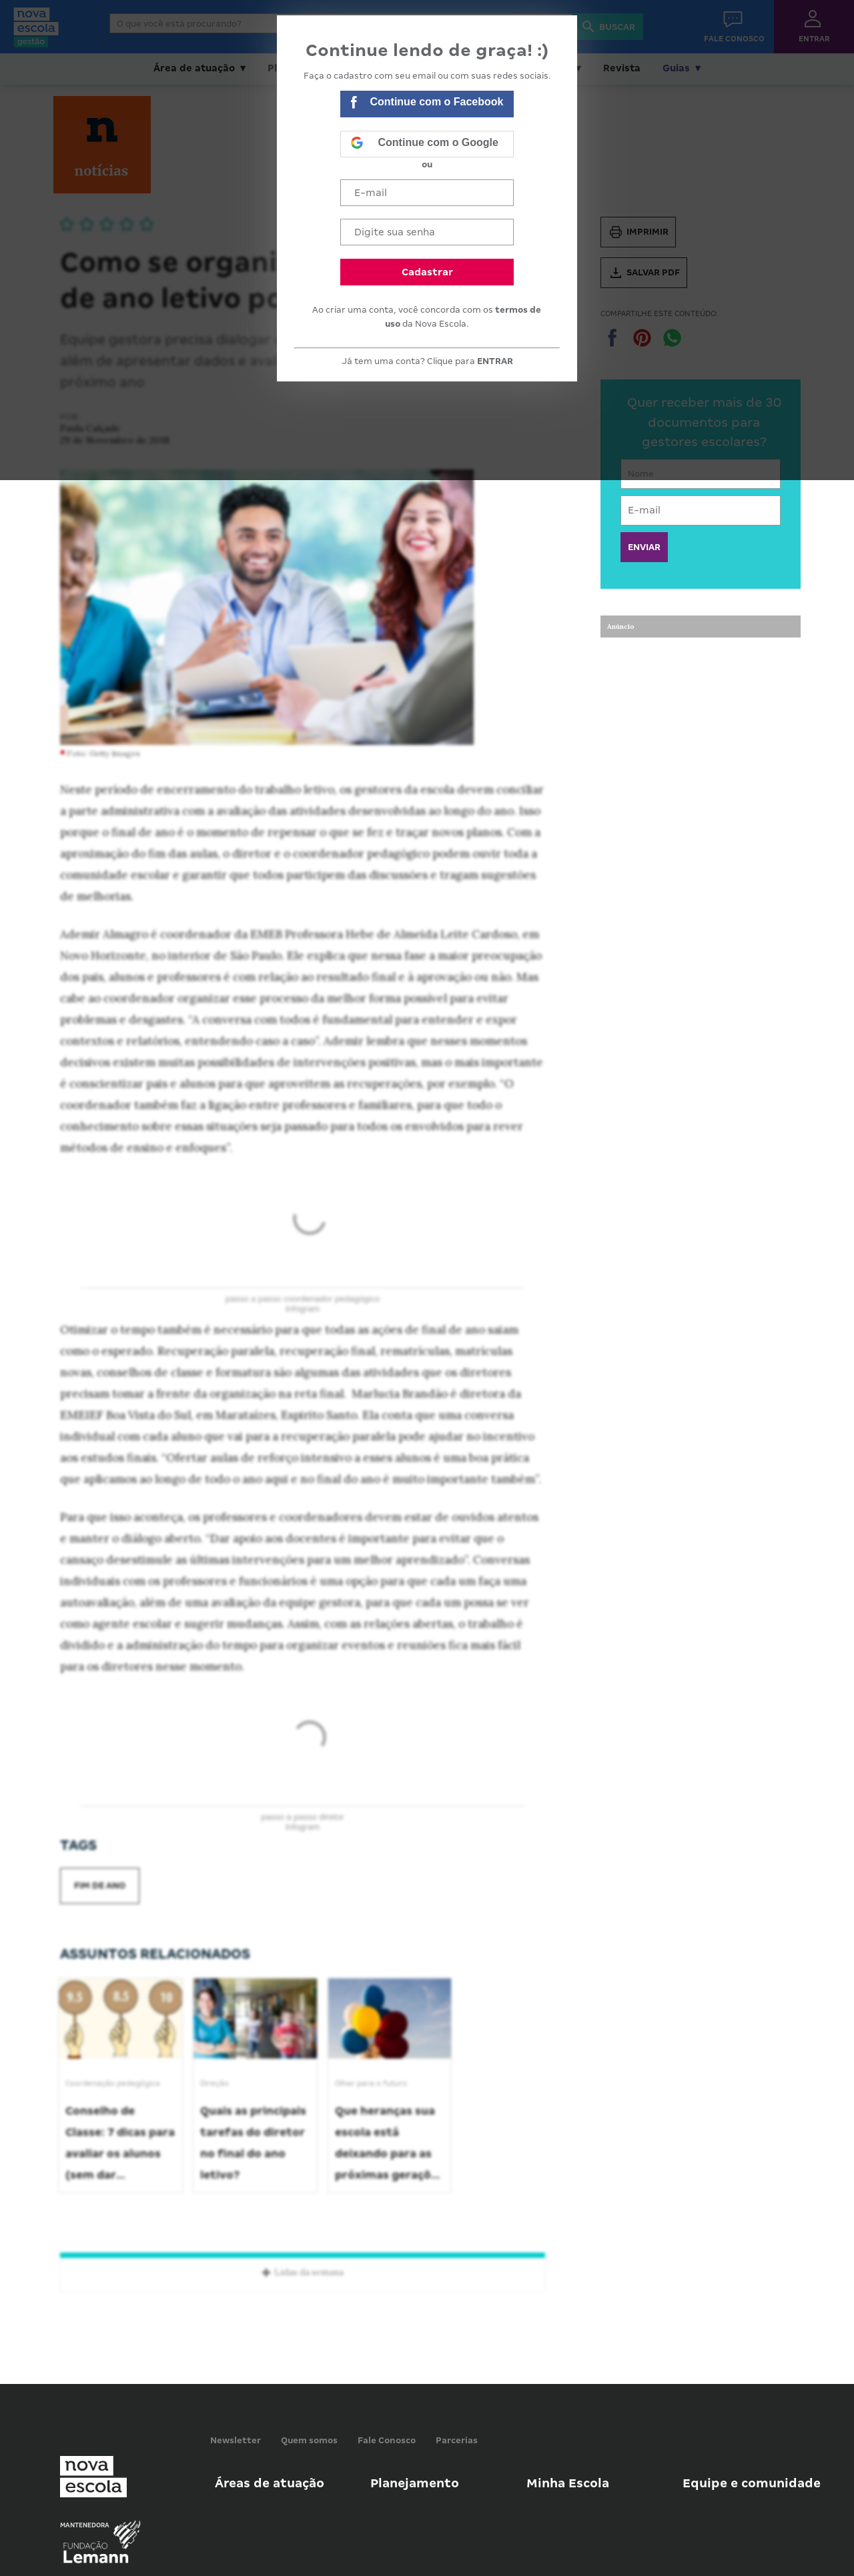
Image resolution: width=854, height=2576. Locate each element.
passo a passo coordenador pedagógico (303, 1299)
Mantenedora (84, 2525)
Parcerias (457, 2440)
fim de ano (99, 1885)
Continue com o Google (424, 144)
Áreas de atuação (269, 2483)
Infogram (303, 1309)
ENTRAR (495, 361)
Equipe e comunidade (752, 2483)
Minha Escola (567, 2483)
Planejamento (414, 2483)
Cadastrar (427, 272)
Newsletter (235, 2440)
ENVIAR (644, 547)
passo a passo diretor (302, 1817)
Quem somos (309, 2440)
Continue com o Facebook (427, 103)
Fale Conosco (387, 2440)
